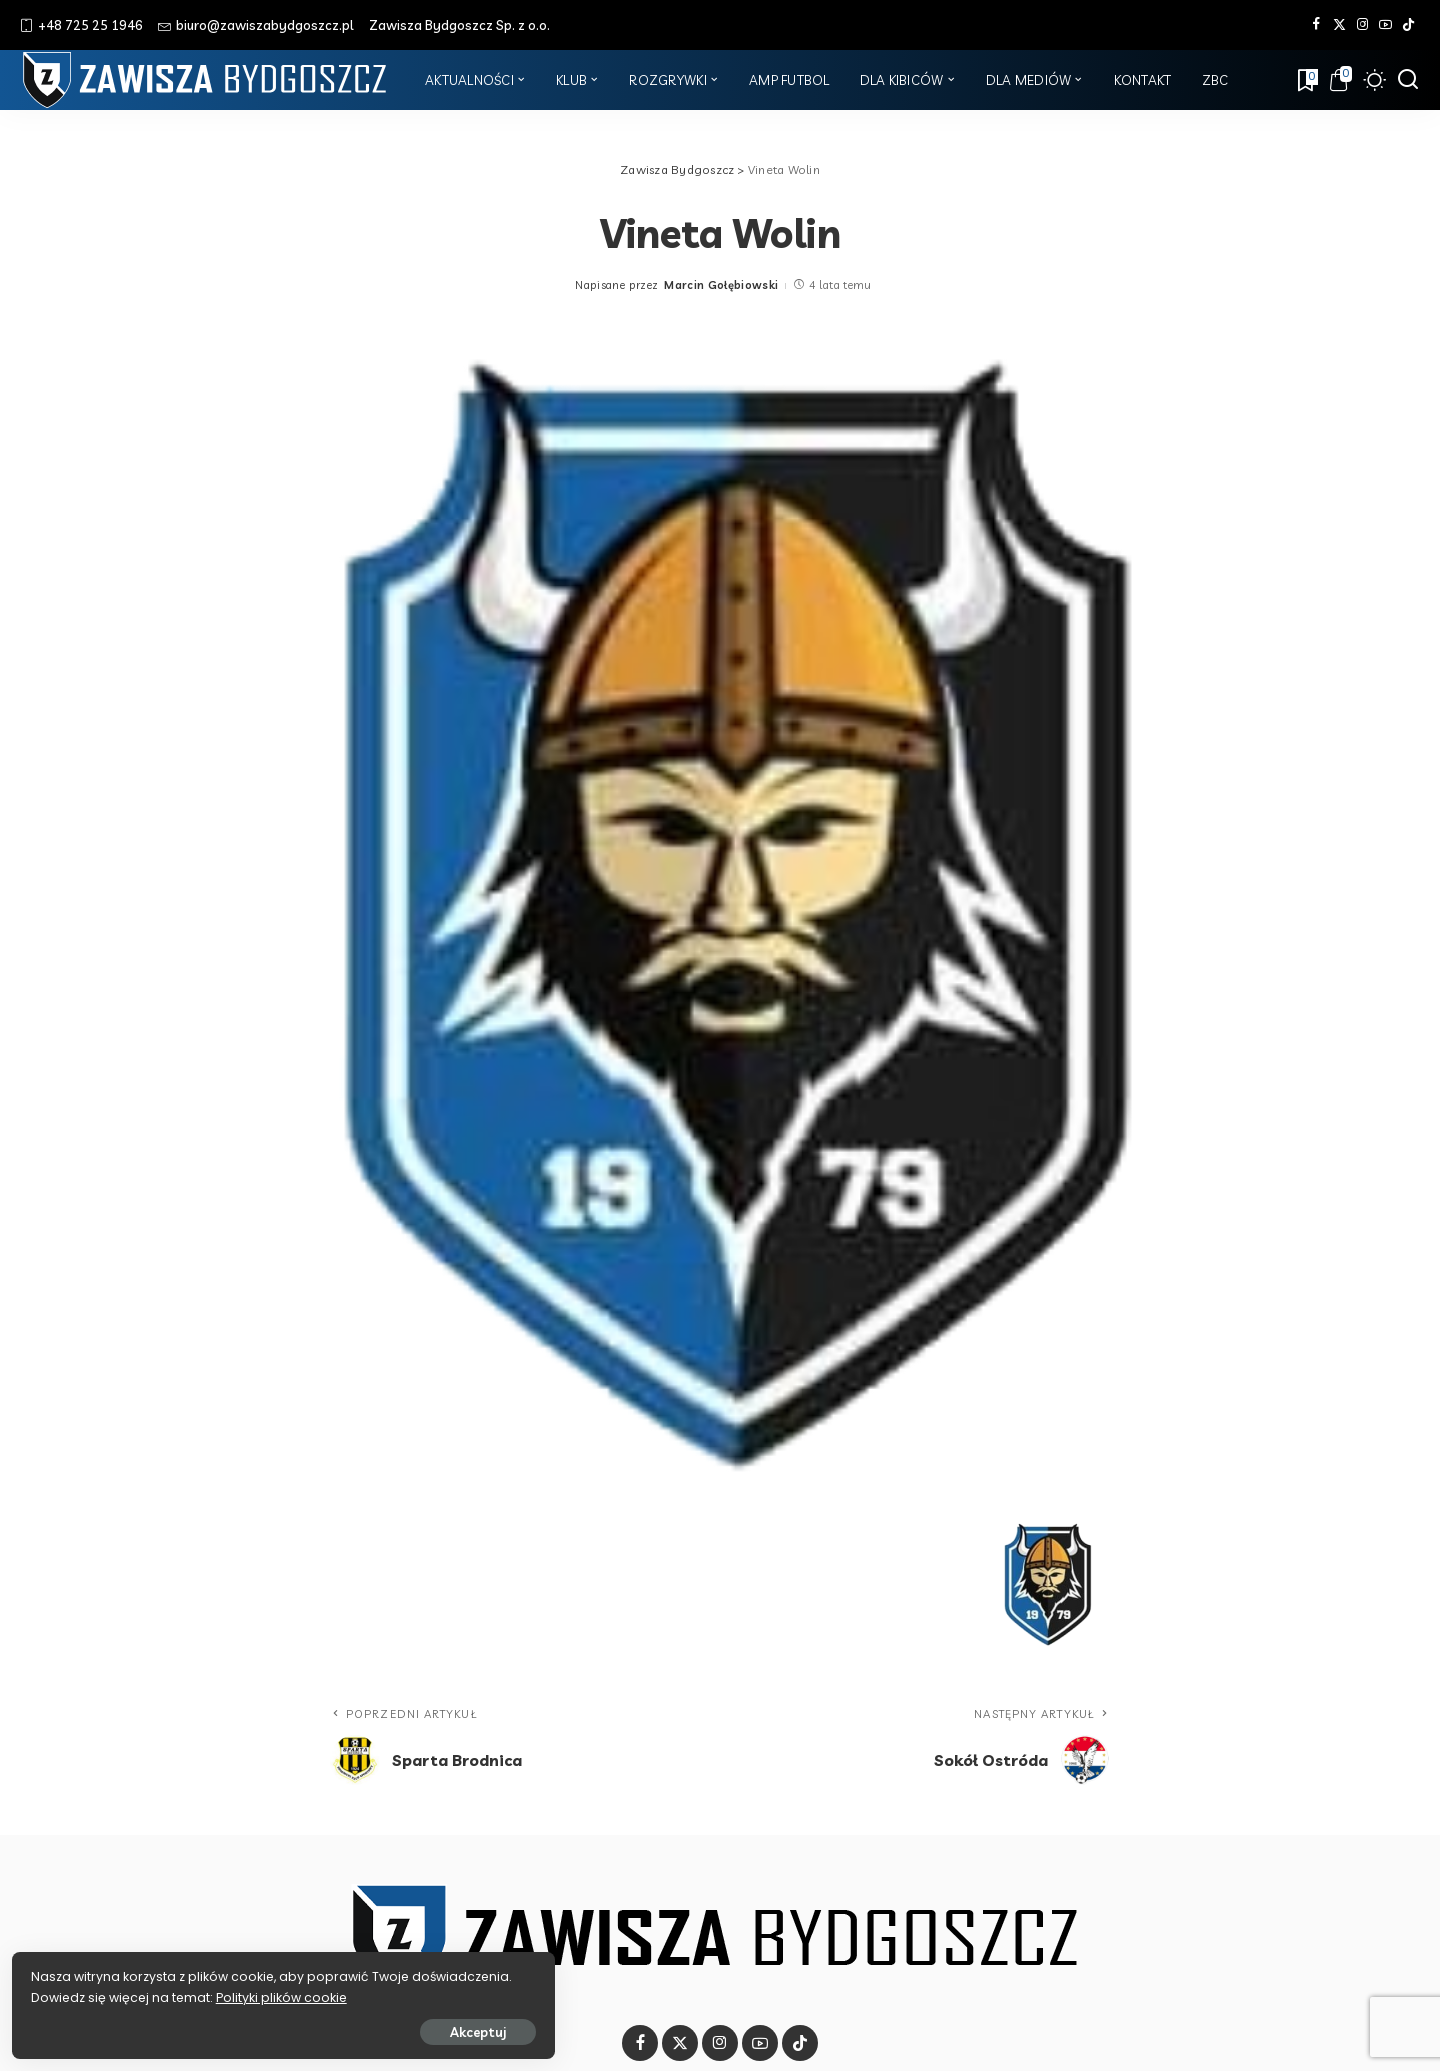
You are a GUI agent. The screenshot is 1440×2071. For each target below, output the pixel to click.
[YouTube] (1385, 25)
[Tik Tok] (1408, 25)
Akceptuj (237, 2028)
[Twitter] (1339, 25)
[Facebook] (1316, 25)
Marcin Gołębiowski (721, 285)
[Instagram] (1362, 25)
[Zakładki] (1306, 80)
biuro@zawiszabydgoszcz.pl (256, 25)
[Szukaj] (1408, 80)
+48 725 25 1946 (81, 25)
